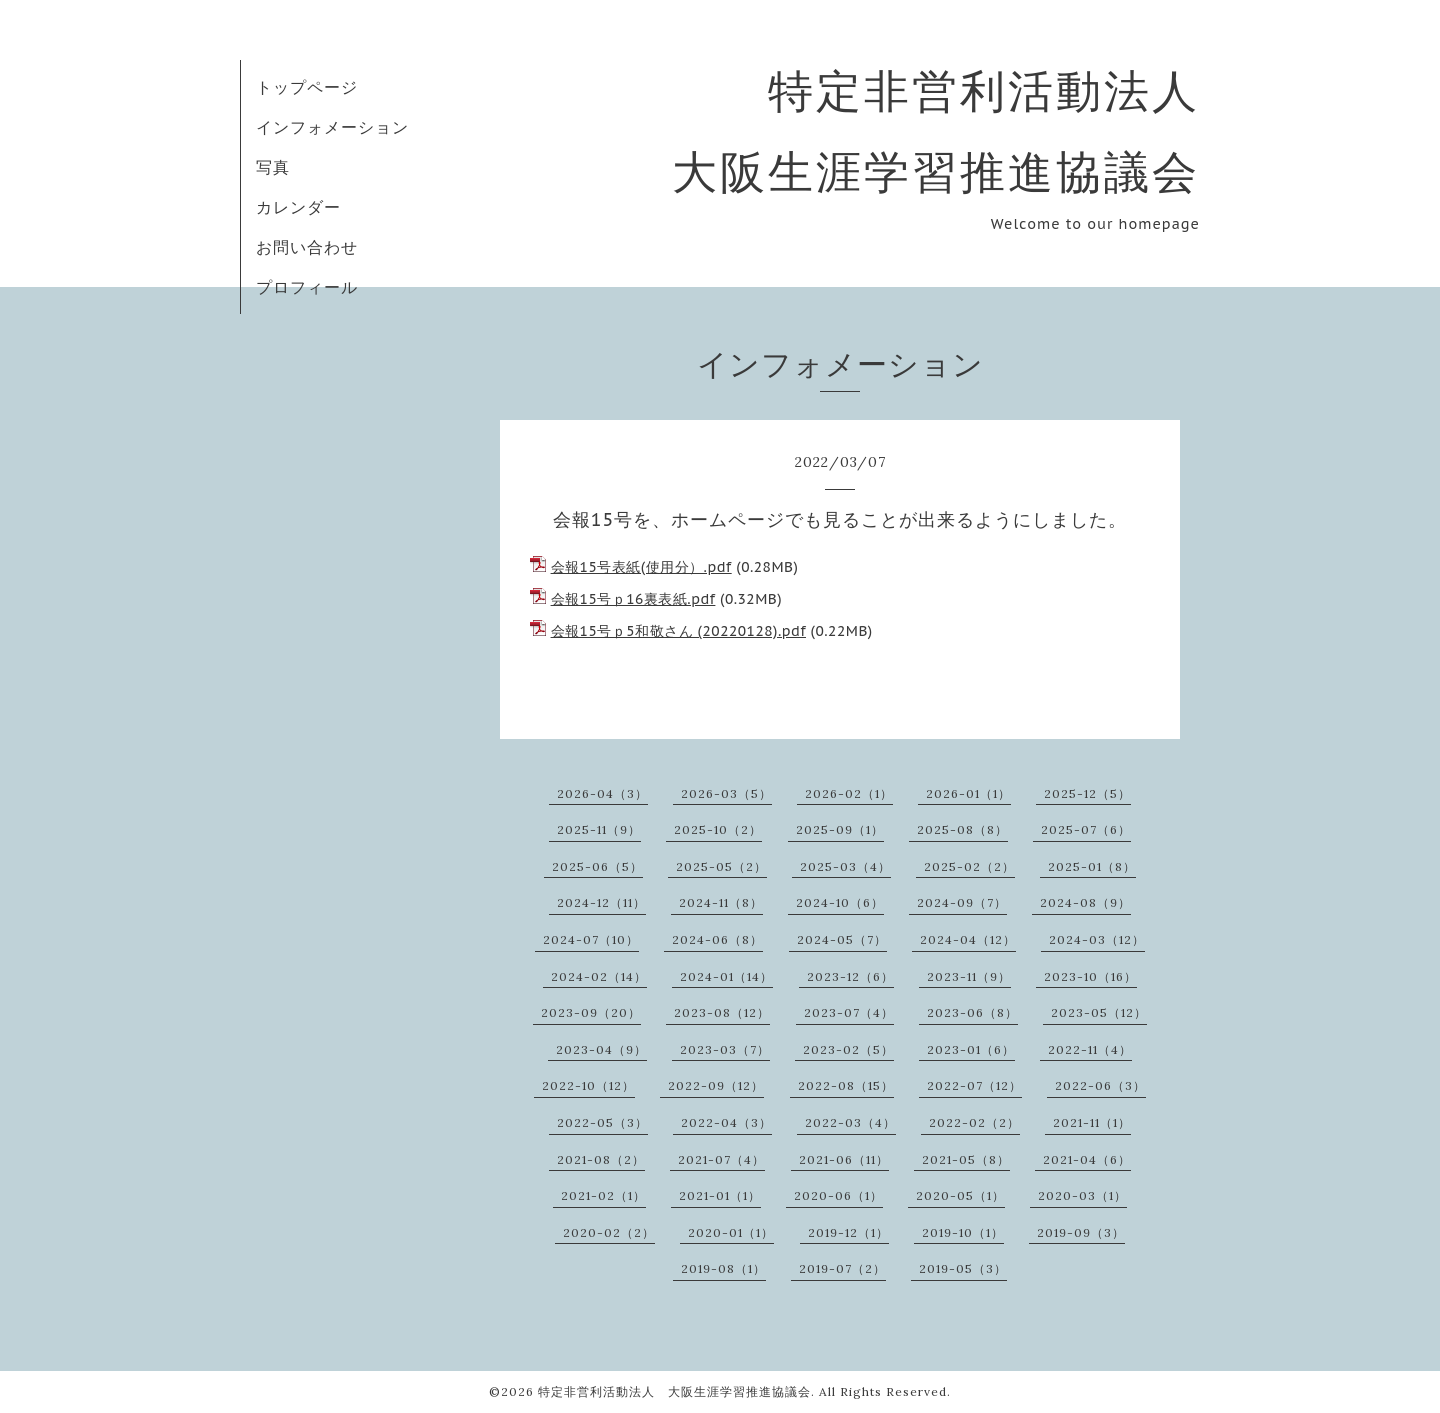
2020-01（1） (731, 1232)
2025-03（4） (845, 866)
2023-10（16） (1090, 976)
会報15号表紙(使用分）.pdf (641, 567)
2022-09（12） (716, 1085)
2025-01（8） (1092, 866)
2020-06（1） (838, 1195)
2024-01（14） (726, 976)
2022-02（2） (974, 1122)
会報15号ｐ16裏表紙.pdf (633, 599)
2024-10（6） (840, 902)
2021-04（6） (1087, 1159)
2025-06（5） (597, 866)
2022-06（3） (1100, 1085)
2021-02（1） (603, 1195)
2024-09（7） (962, 902)
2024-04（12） (968, 939)
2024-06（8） (717, 939)
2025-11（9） (599, 829)
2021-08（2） (601, 1159)
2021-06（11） (844, 1159)
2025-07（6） (1086, 829)
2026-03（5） (726, 793)
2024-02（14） (599, 976)
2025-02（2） (969, 866)
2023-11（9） (969, 976)
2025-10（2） (718, 829)
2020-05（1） (960, 1195)
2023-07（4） (849, 1012)
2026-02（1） (849, 793)
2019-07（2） (842, 1268)
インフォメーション (332, 127)
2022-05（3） (602, 1122)
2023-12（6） (850, 976)
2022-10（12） (588, 1085)
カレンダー (298, 207)
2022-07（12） (974, 1085)
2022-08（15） (846, 1085)
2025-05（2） (721, 866)
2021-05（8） (966, 1159)
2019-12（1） (848, 1232)
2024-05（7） (842, 939)
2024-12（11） (601, 902)
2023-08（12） (722, 1012)
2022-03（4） (850, 1122)
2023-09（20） (591, 1012)
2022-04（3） (726, 1122)
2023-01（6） (971, 1049)
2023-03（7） (725, 1049)
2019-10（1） (963, 1232)
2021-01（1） (720, 1195)
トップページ (307, 87)
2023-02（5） (848, 1049)
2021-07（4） (721, 1159)
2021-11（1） (1092, 1122)
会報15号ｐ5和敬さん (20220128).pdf (678, 631)
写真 (273, 167)
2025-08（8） (962, 829)
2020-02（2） (609, 1232)
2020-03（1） (1082, 1195)
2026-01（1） (968, 793)
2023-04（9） (601, 1049)
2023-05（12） (1099, 1012)
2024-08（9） (1085, 902)
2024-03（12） (1097, 939)
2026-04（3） (602, 793)
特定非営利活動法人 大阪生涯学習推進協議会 (674, 1391)
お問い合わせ (307, 247)
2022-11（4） (1090, 1049)
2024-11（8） (721, 902)
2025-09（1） (840, 829)
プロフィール (307, 287)
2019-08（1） (723, 1268)
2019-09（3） (1081, 1232)
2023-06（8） (972, 1012)
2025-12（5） (1087, 793)
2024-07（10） (591, 939)
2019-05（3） (963, 1268)
